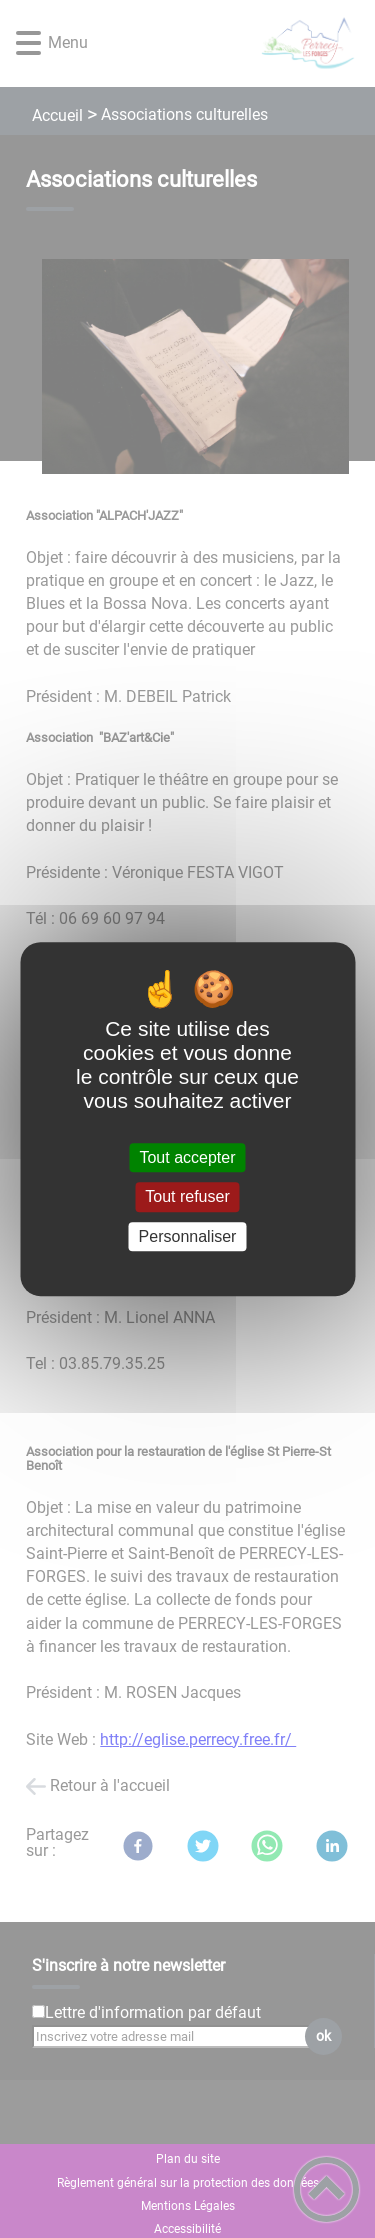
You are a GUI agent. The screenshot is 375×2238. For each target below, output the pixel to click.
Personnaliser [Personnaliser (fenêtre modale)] (188, 1236)
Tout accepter (187, 1157)
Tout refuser (187, 1197)
